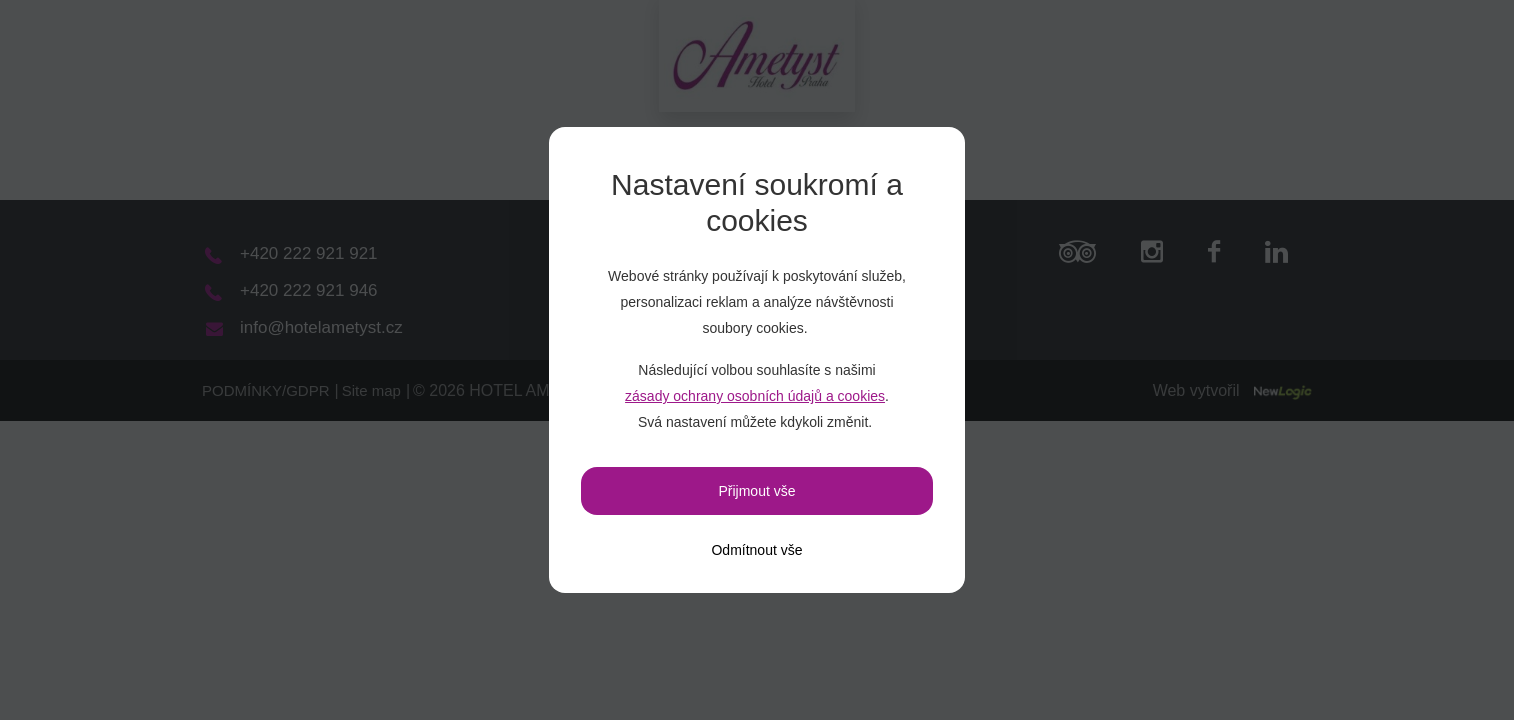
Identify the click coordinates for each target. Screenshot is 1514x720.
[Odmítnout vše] (756, 550)
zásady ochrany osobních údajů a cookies (755, 396)
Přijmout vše (756, 491)
